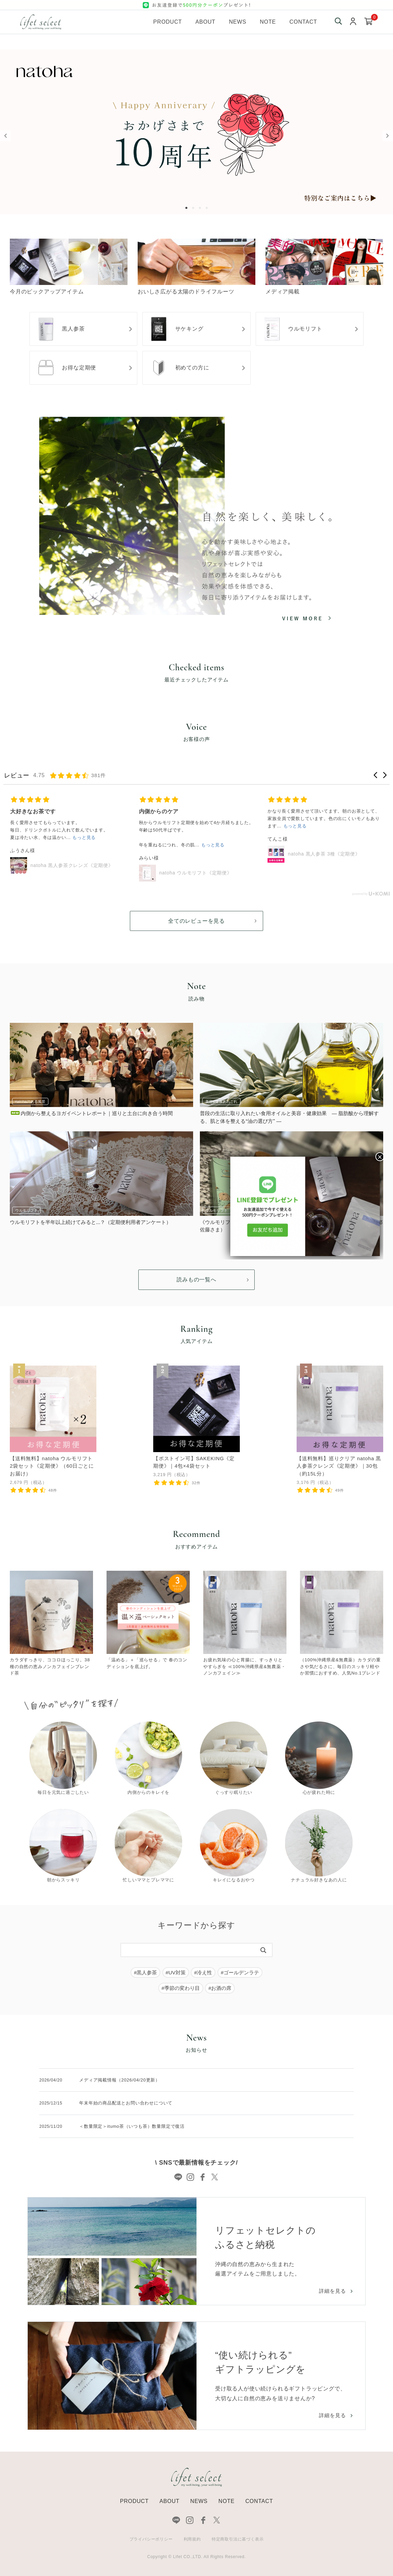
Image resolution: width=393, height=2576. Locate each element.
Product (167, 22)
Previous (5, 135)
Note (268, 22)
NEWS (199, 2501)
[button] (375, 775)
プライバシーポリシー (151, 2539)
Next (387, 135)
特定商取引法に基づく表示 (238, 2539)
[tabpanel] (196, 131)
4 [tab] (208, 208)
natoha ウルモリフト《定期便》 (195, 872)
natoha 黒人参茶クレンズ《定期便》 (71, 865)
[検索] (263, 1949)
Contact (303, 22)
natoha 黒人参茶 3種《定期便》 (324, 854)
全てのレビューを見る (196, 921)
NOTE (226, 2501)
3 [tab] (201, 208)
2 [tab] (194, 208)
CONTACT (259, 2501)
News (237, 22)
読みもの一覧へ (196, 1279)
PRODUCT (134, 2501)
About (205, 22)
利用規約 (192, 2539)
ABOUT (169, 2501)
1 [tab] (187, 208)
